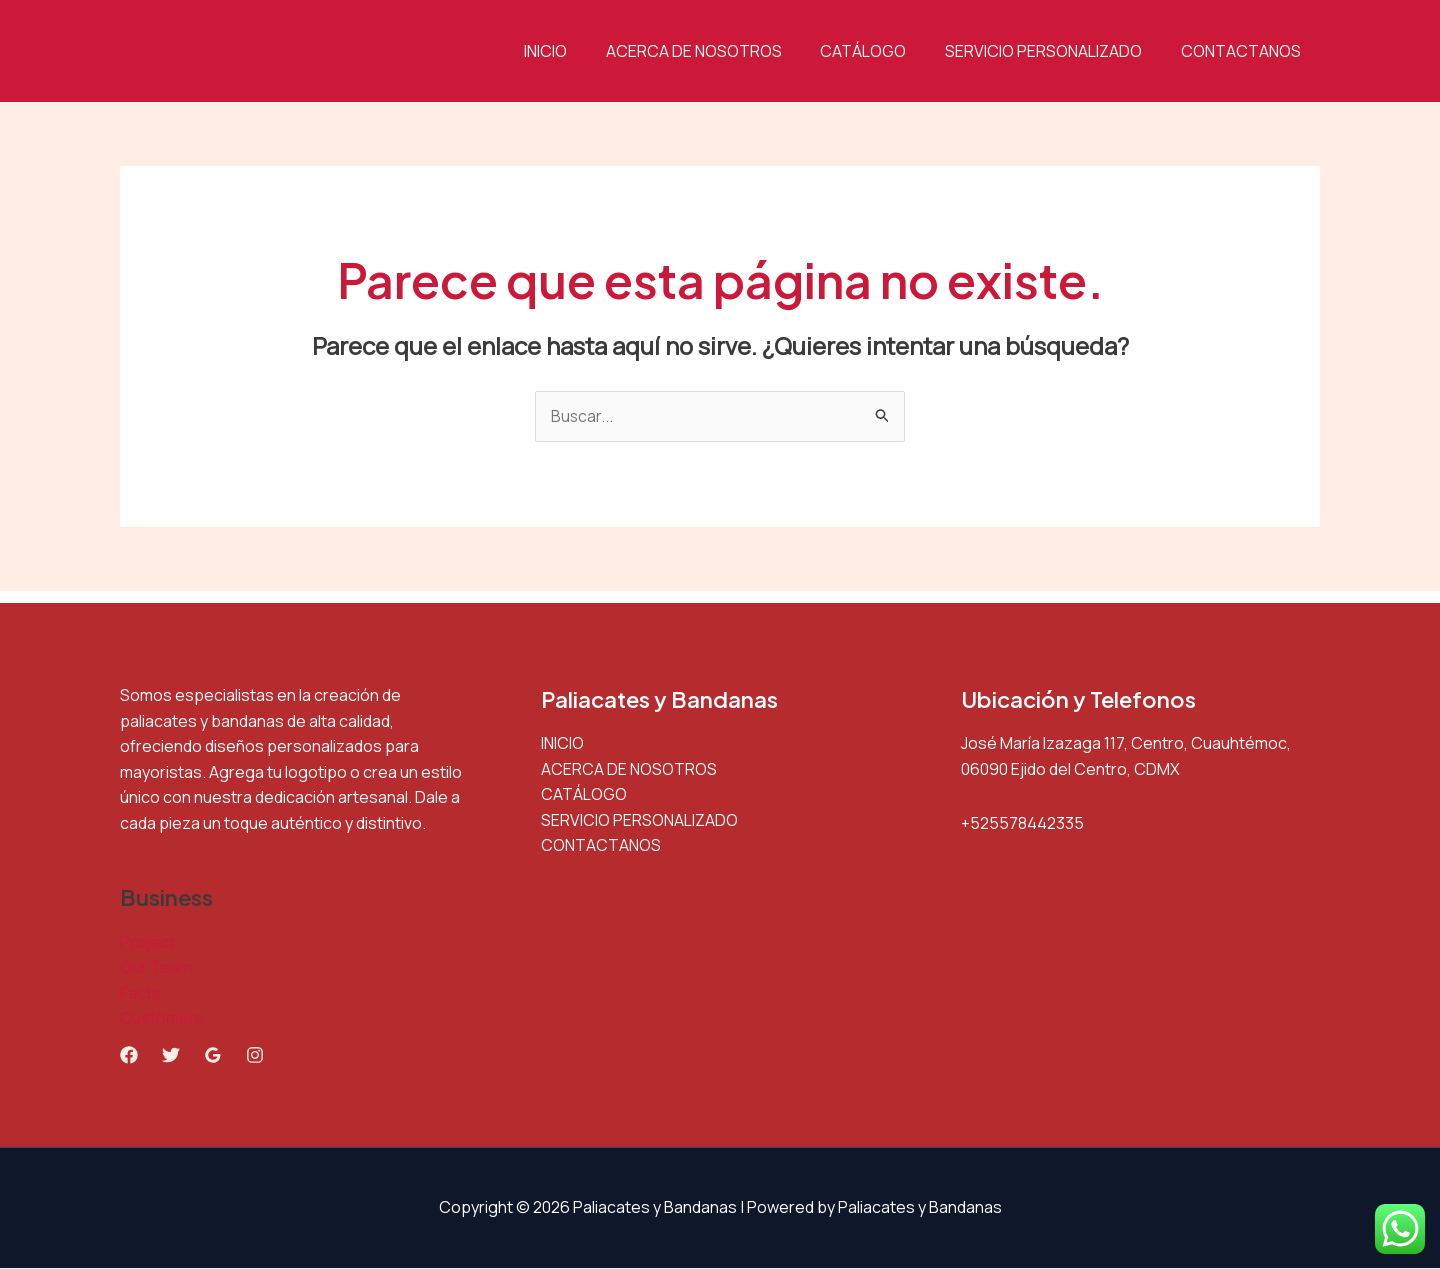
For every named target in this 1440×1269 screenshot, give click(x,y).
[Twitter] (171, 1056)
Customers (162, 1019)
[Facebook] (129, 1056)
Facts (140, 994)
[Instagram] (255, 1056)
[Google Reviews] (213, 1056)
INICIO (575, 51)
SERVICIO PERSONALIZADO (1053, 51)
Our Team (156, 968)
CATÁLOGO (880, 51)
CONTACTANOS (1244, 51)
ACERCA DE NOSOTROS (717, 51)
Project (147, 942)
